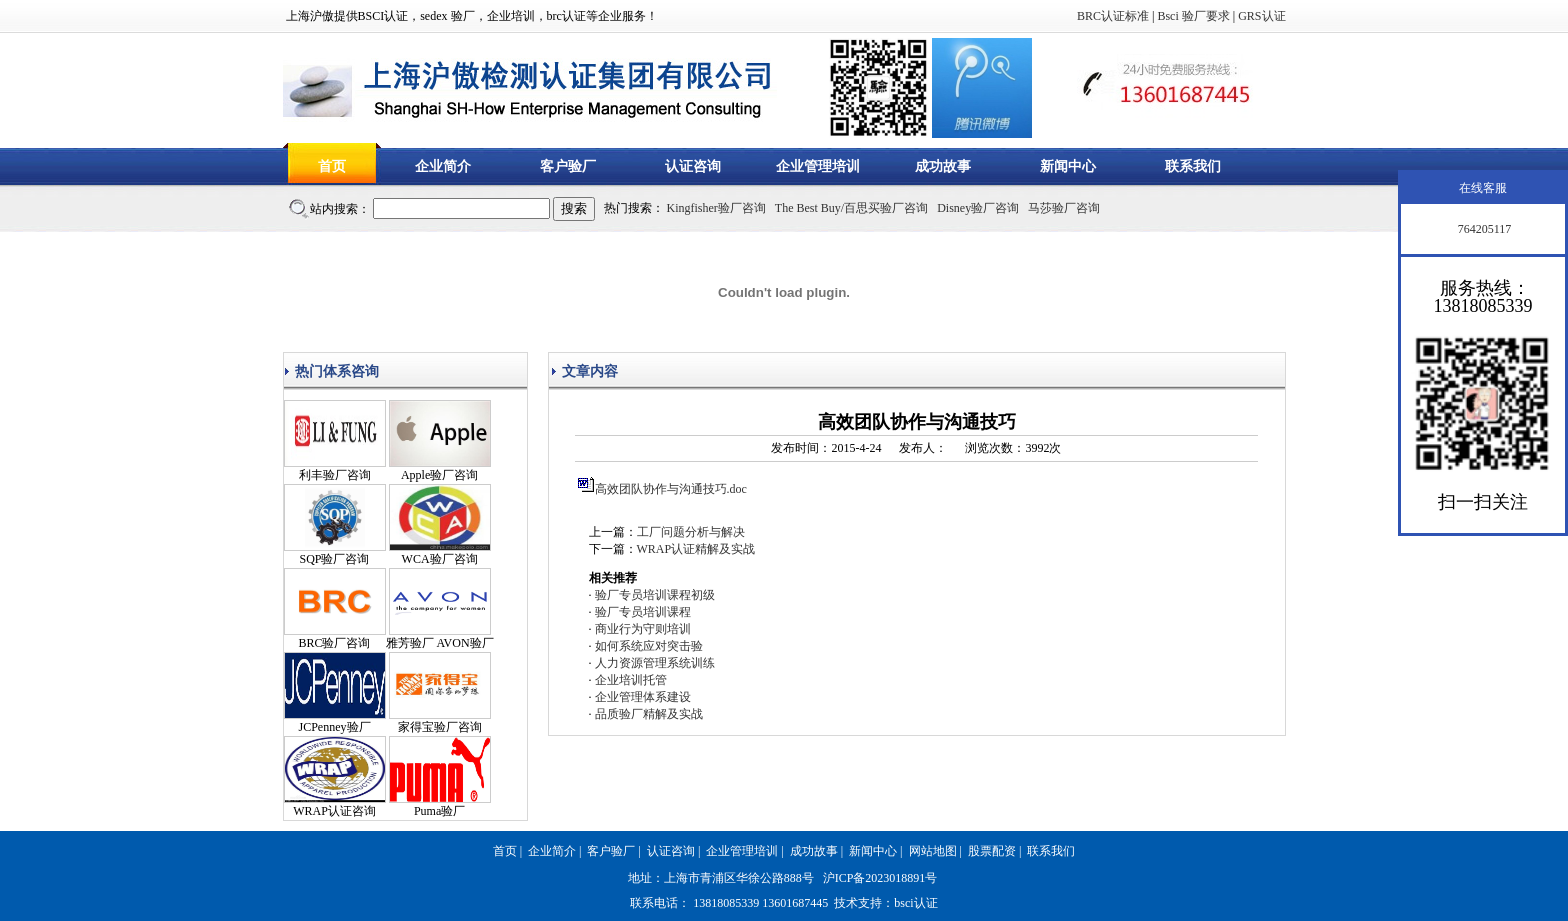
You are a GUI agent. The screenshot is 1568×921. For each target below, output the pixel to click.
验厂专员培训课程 (643, 612)
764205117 (1483, 229)
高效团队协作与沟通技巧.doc (671, 489)
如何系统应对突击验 (649, 646)
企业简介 (443, 166)
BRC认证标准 (1113, 16)
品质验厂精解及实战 (649, 714)
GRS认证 (1261, 16)
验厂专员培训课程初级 (655, 595)
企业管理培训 (818, 166)
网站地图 (933, 851)
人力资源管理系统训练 (655, 663)
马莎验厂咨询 (1064, 208)
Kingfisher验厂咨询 (716, 208)
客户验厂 (568, 166)
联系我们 (1193, 166)
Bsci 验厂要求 (1193, 16)
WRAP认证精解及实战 (696, 549)
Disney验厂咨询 (978, 208)
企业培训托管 (631, 680)
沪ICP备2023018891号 (880, 878)
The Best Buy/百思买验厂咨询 (851, 208)
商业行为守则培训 (643, 629)
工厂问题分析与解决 (691, 532)
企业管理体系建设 (643, 697)
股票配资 (992, 851)
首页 (332, 166)
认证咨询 (693, 166)
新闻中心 (1068, 166)
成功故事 (943, 166)
